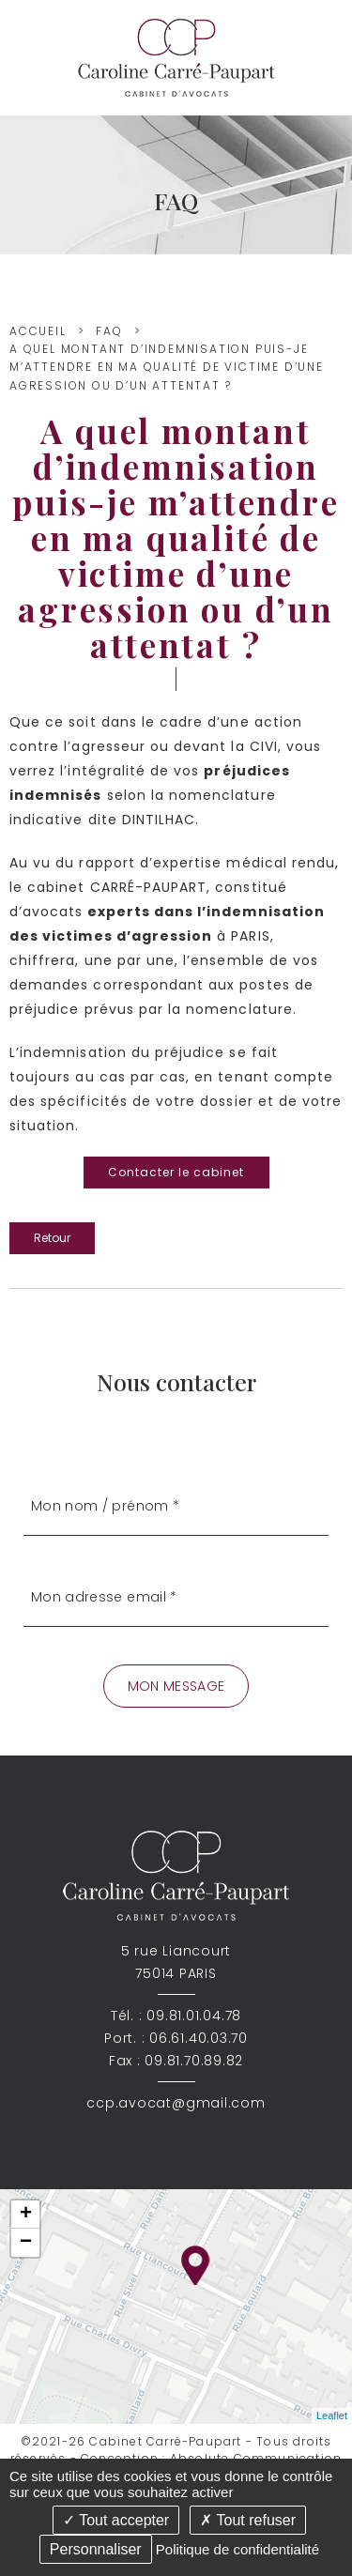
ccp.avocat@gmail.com (175, 2102)
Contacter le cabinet (176, 1172)
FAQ (109, 331)
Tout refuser (248, 2520)
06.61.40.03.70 (198, 2038)
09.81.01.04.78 (193, 2015)
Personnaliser (96, 2549)
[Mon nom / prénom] (176, 1507)
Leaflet (331, 2415)
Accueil (38, 331)
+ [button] (26, 2214)
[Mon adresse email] (176, 1598)
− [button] (26, 2243)
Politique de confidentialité (237, 2549)
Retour (52, 1238)
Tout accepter (116, 2520)
